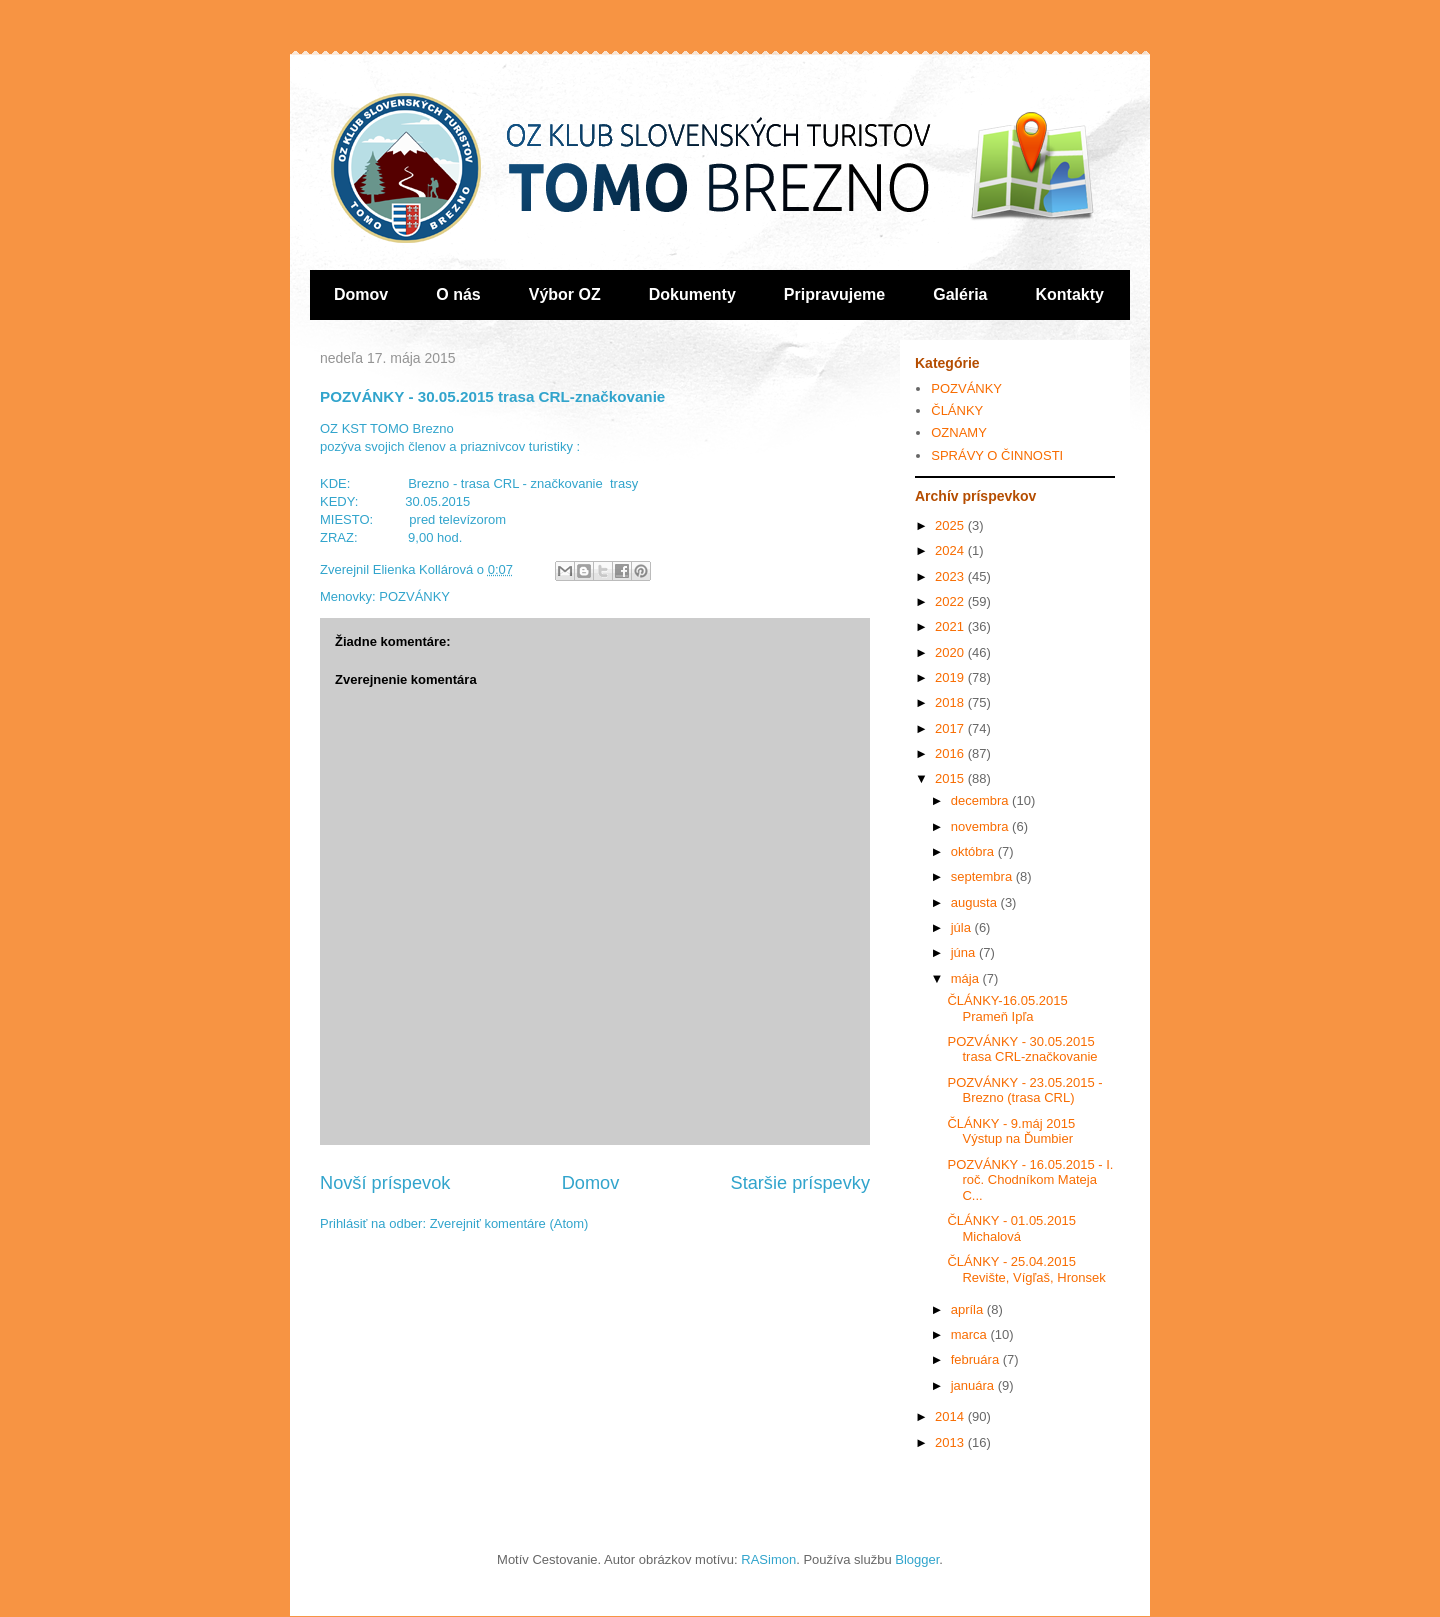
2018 (951, 702)
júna (965, 952)
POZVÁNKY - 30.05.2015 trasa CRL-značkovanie (1022, 1049)
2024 (951, 550)
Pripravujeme (834, 294)
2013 (951, 1442)
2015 (951, 778)
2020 (951, 652)
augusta (976, 902)
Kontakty (1070, 294)
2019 (951, 677)
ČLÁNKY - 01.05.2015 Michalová (1011, 1228)
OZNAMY (959, 432)
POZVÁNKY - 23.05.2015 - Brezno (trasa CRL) (1024, 1090)
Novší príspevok (385, 1183)
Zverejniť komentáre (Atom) (509, 1223)
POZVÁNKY (414, 596)
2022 (951, 601)
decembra (981, 800)
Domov (361, 294)
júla (963, 927)
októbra (974, 851)
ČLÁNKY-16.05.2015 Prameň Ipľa (1007, 1008)
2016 (951, 753)
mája (967, 978)
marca (971, 1334)
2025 (951, 525)
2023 (951, 576)
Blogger (917, 1559)
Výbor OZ (565, 294)
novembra (981, 826)
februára (977, 1359)
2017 (951, 728)
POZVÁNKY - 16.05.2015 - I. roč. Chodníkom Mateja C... (1030, 1180)
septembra (983, 876)
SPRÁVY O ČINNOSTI (997, 455)
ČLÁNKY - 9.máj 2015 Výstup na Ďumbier (1011, 1131)
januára (974, 1385)
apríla (969, 1309)
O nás (458, 294)
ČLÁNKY (957, 410)
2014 (951, 1416)
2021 (951, 626)
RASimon (768, 1559)
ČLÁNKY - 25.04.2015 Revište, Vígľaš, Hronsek (1026, 1269)
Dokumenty (692, 294)
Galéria (960, 294)
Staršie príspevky (801, 1183)
